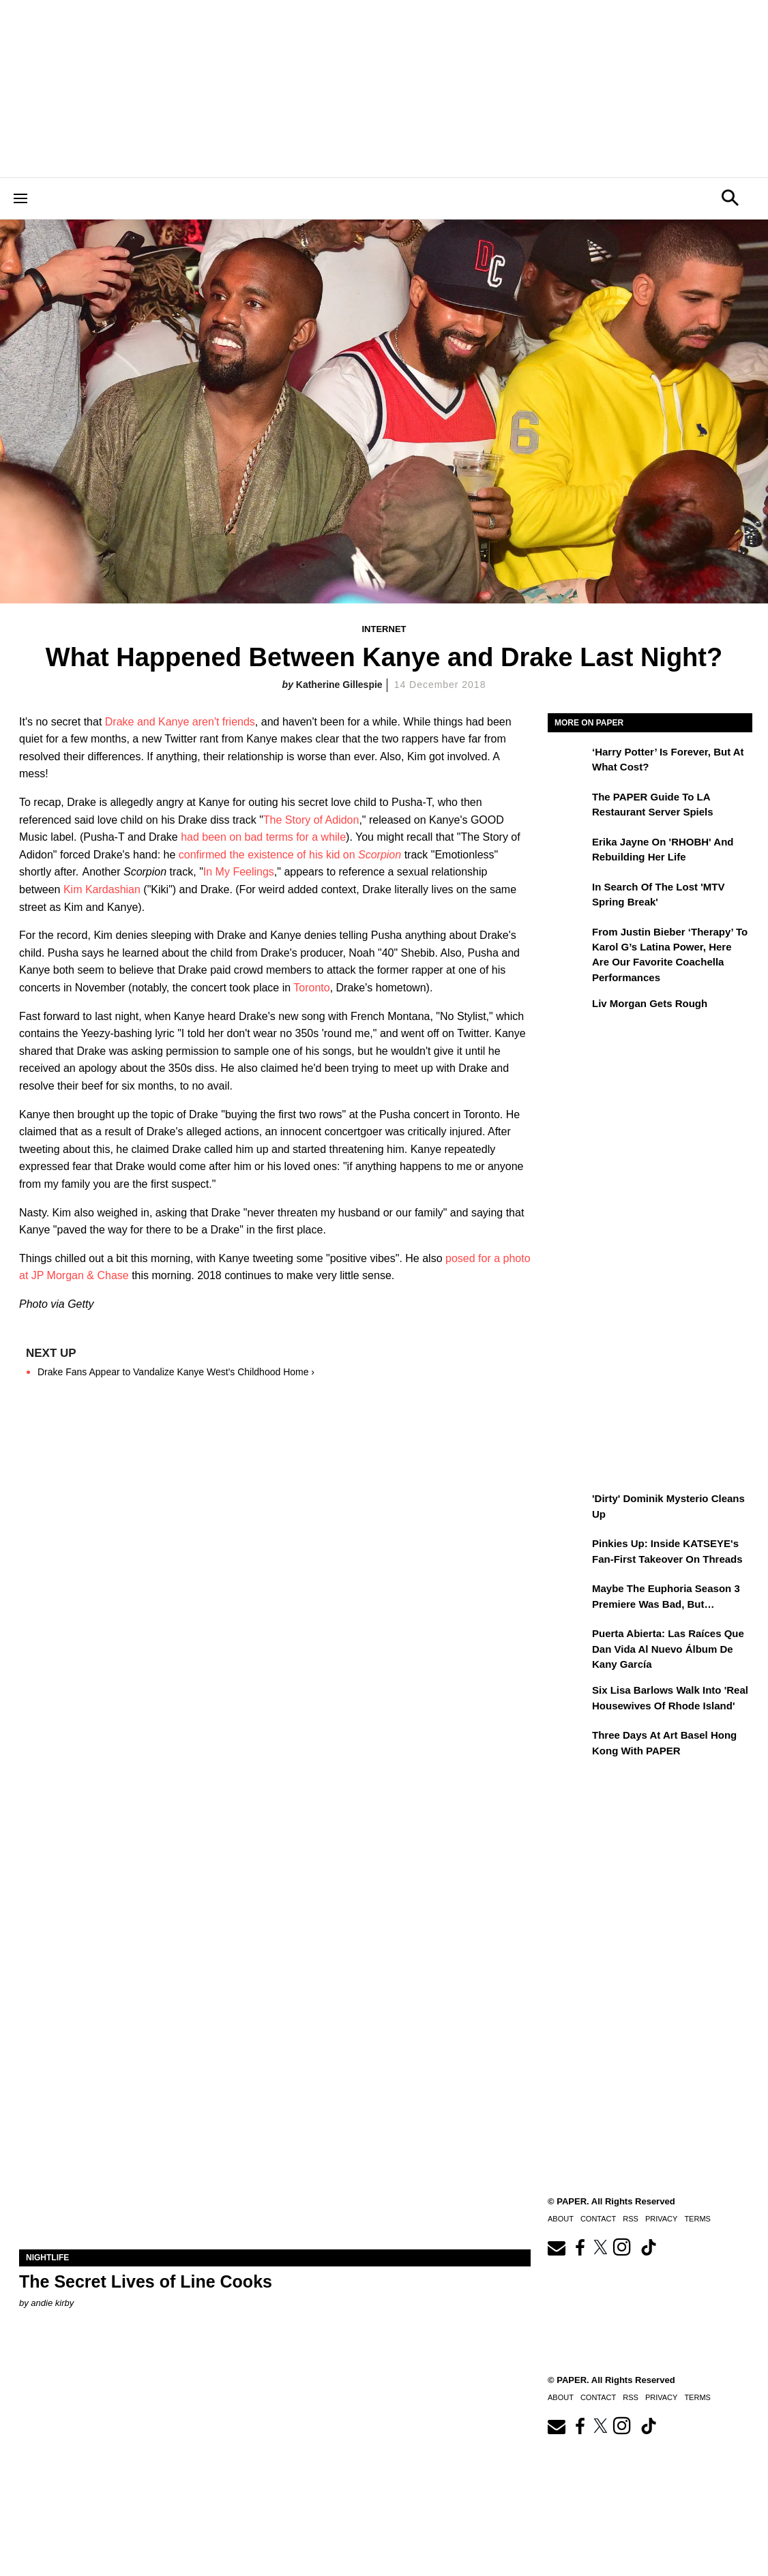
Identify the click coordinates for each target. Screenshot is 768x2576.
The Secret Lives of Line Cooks (145, 2281)
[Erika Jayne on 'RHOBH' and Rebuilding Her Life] (568, 852)
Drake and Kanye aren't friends (180, 722)
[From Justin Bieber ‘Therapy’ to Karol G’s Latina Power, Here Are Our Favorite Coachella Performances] (568, 942)
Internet (384, 629)
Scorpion (379, 854)
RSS (630, 2397)
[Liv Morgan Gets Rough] (568, 1013)
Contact (598, 2397)
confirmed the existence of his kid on (268, 854)
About (561, 2397)
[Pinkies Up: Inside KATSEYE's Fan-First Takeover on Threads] (568, 1553)
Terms (697, 2397)
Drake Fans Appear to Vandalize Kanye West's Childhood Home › (176, 1371)
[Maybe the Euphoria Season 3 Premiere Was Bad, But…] (568, 1598)
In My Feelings (238, 872)
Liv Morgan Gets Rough (649, 1003)
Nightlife (47, 2257)
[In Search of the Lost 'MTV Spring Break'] (568, 897)
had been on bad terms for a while (263, 837)
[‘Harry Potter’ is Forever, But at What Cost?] (568, 762)
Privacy (661, 2397)
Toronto (311, 987)
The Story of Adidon (311, 820)
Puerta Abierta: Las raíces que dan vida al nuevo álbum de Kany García (668, 1649)
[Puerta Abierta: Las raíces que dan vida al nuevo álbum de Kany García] (568, 1643)
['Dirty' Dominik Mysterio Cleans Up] (568, 1508)
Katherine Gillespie (339, 684)
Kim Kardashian (102, 889)
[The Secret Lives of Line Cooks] (275, 2121)
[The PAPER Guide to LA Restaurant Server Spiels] (568, 807)
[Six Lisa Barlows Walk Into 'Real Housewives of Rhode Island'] (568, 1700)
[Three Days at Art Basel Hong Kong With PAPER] (568, 1745)
